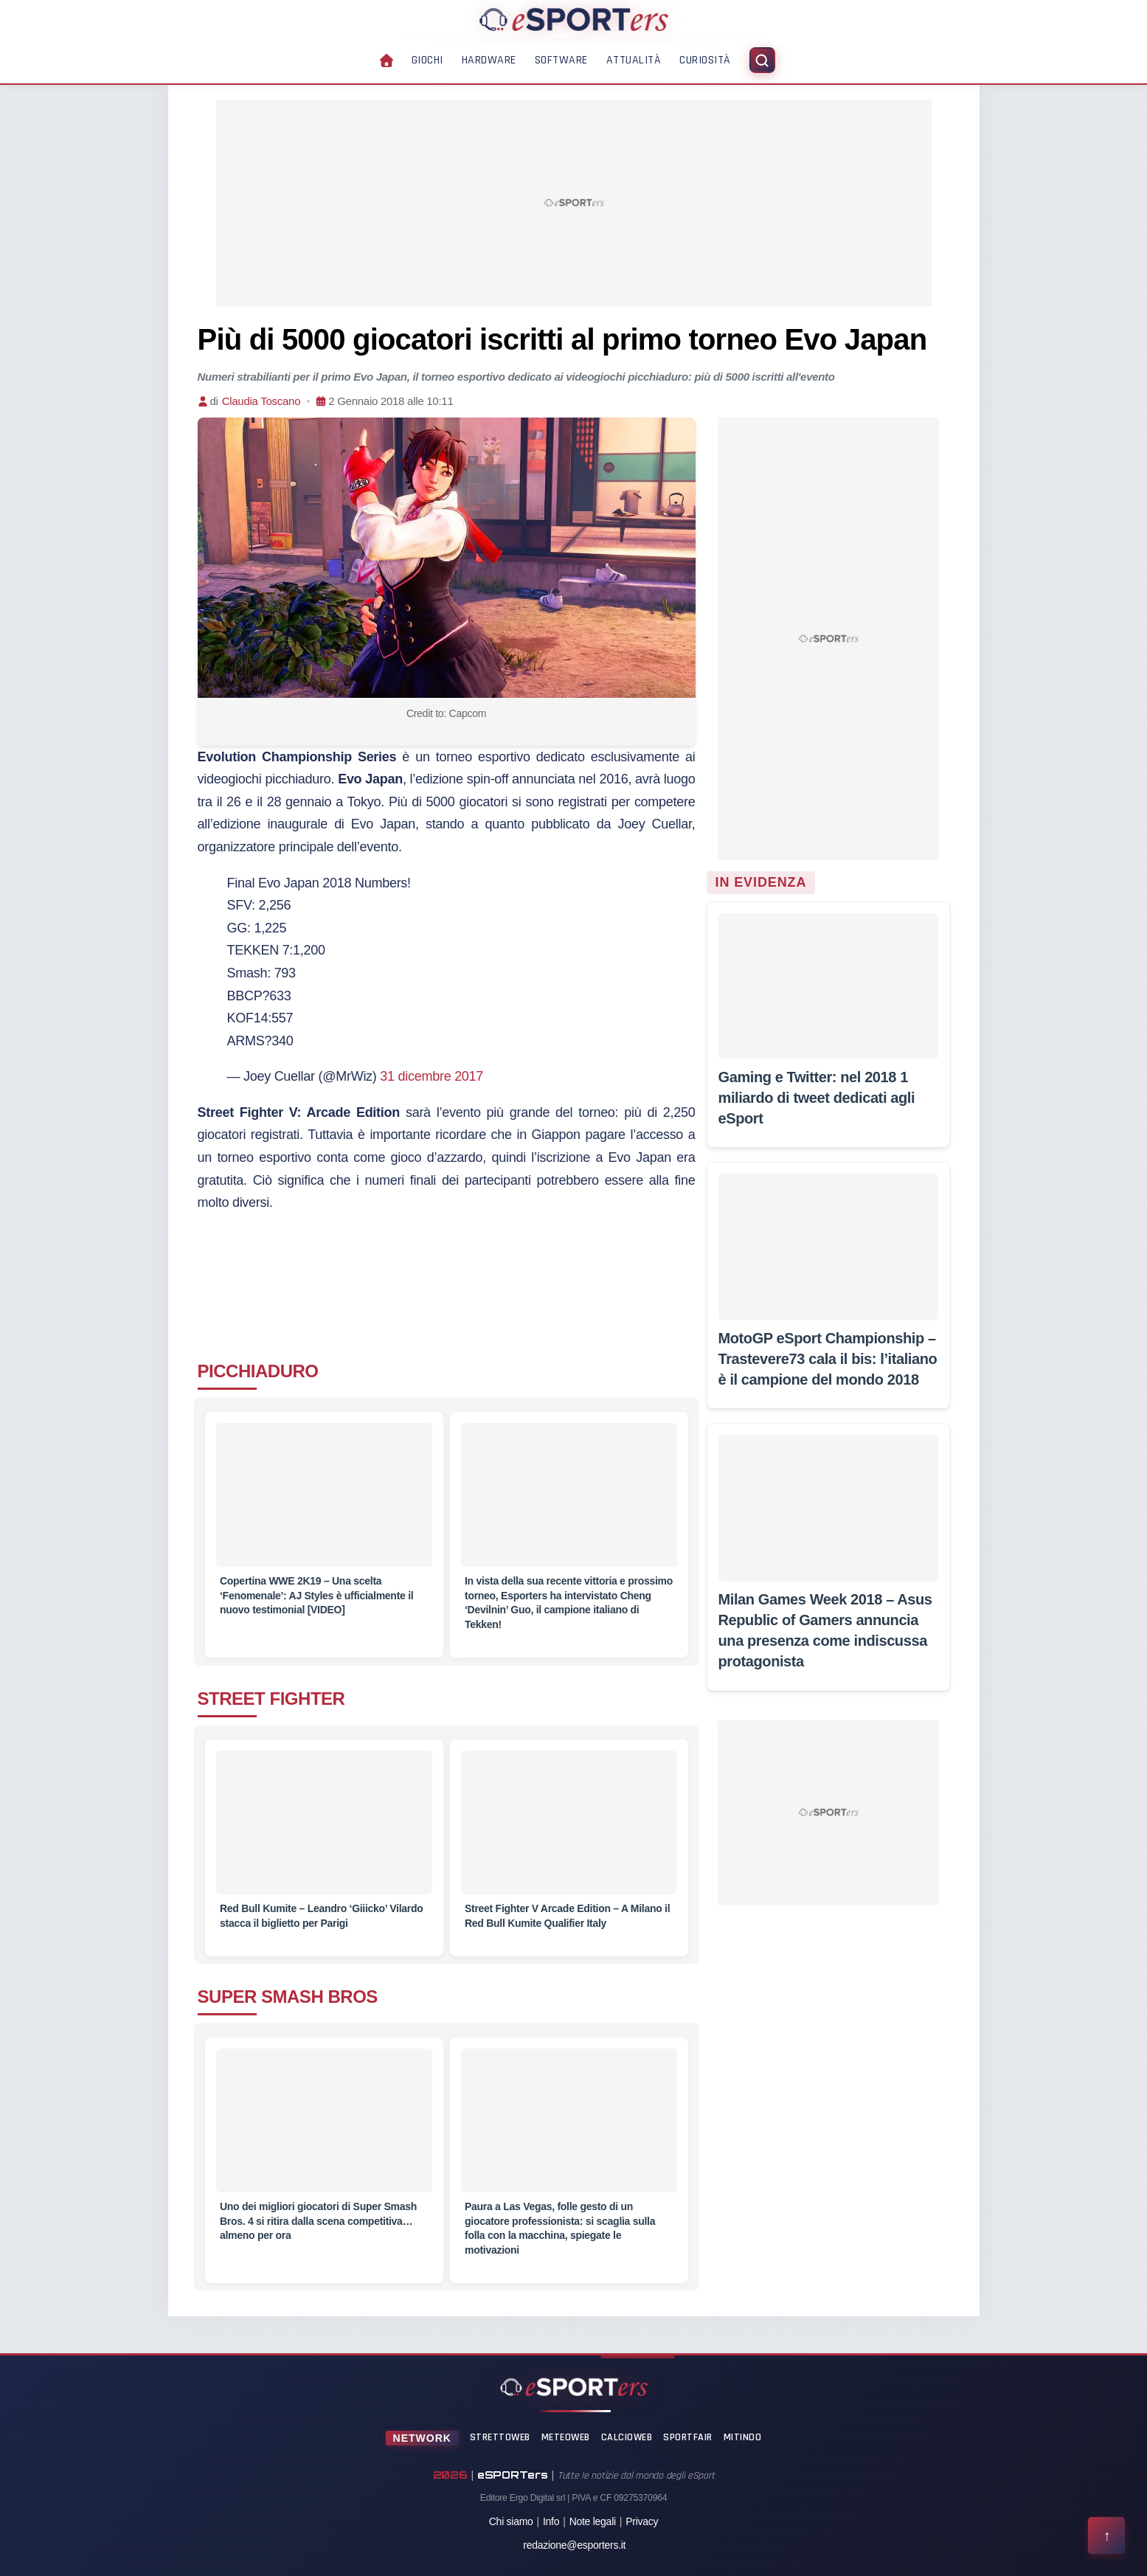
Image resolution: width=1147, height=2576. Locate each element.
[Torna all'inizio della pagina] (1106, 2535)
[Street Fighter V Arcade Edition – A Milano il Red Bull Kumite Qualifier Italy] (569, 1831)
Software (561, 60)
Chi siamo (511, 2521)
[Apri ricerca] (762, 60)
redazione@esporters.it (574, 2545)
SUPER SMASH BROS (288, 1997)
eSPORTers (512, 2474)
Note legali (592, 2521)
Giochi (427, 60)
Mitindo (743, 2437)
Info (551, 2521)
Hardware (489, 60)
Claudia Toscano (261, 401)
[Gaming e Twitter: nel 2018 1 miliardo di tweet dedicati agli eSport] (828, 986)
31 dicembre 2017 (431, 1076)
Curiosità (705, 60)
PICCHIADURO (258, 1371)
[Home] (573, 19)
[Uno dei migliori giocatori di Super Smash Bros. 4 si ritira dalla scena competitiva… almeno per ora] (324, 2129)
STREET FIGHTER (271, 1698)
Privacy (642, 2521)
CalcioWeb (627, 2437)
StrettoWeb (500, 2437)
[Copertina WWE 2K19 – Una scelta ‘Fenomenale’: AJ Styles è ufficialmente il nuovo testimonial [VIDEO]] (324, 1504)
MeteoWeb (565, 2437)
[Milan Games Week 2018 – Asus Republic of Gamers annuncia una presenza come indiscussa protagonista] (828, 1508)
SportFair (688, 2437)
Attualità (634, 60)
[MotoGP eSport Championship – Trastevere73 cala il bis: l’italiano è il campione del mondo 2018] (828, 1247)
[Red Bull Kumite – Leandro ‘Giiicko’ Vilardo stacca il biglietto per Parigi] (324, 1831)
